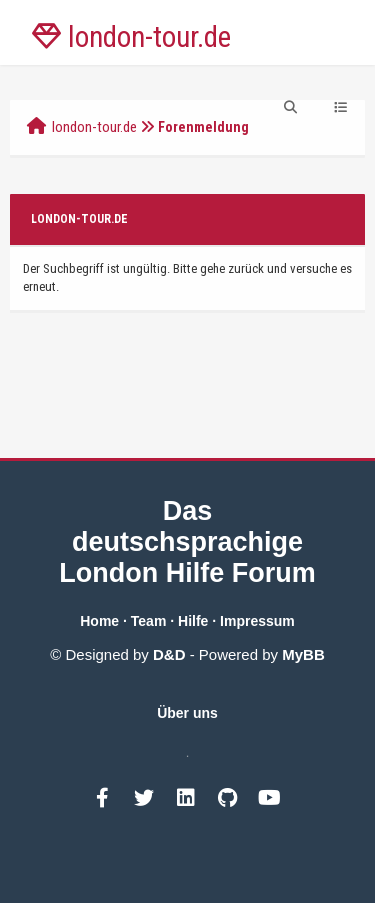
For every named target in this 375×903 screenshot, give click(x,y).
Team (149, 621)
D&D (169, 654)
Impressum (257, 621)
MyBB (303, 654)
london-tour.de (94, 127)
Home (99, 621)
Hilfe (193, 621)
